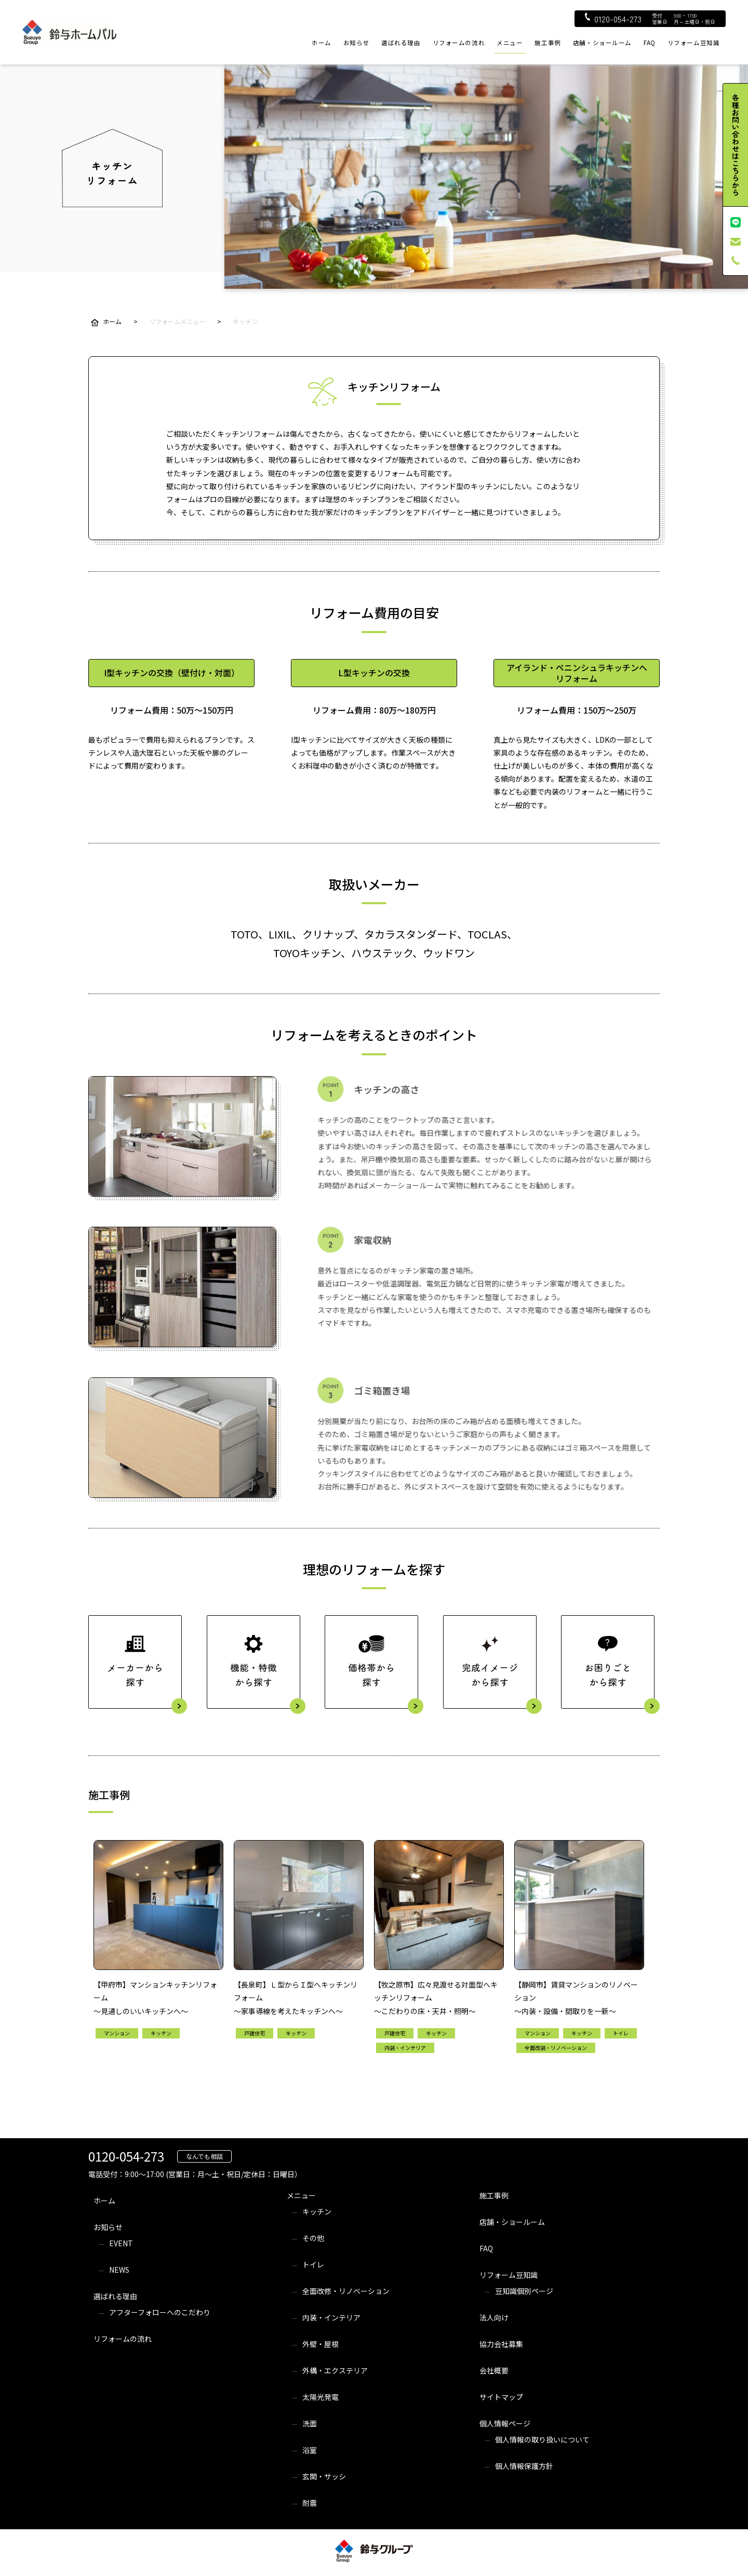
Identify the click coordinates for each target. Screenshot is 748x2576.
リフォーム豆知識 (693, 42)
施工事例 (547, 42)
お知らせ (356, 42)
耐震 (309, 2503)
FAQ (650, 42)
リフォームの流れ (459, 42)
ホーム (321, 42)
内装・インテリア (331, 2317)
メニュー (510, 42)
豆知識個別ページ (524, 2291)
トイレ (313, 2264)
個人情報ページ (504, 2423)
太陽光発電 (320, 2397)
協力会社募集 (501, 2344)
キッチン (316, 2211)
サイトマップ (501, 2397)
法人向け (494, 2317)
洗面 (309, 2423)
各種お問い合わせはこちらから (735, 145)
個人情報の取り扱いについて (542, 2439)
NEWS (119, 2269)
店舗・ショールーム (602, 42)
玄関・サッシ (324, 2476)
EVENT (121, 2243)
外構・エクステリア (335, 2370)
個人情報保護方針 (524, 2466)
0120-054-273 (613, 18)
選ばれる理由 (400, 42)
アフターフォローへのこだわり (159, 2312)
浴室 (309, 2450)
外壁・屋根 (320, 2344)
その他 (313, 2238)
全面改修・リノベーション (346, 2291)
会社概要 (494, 2370)
